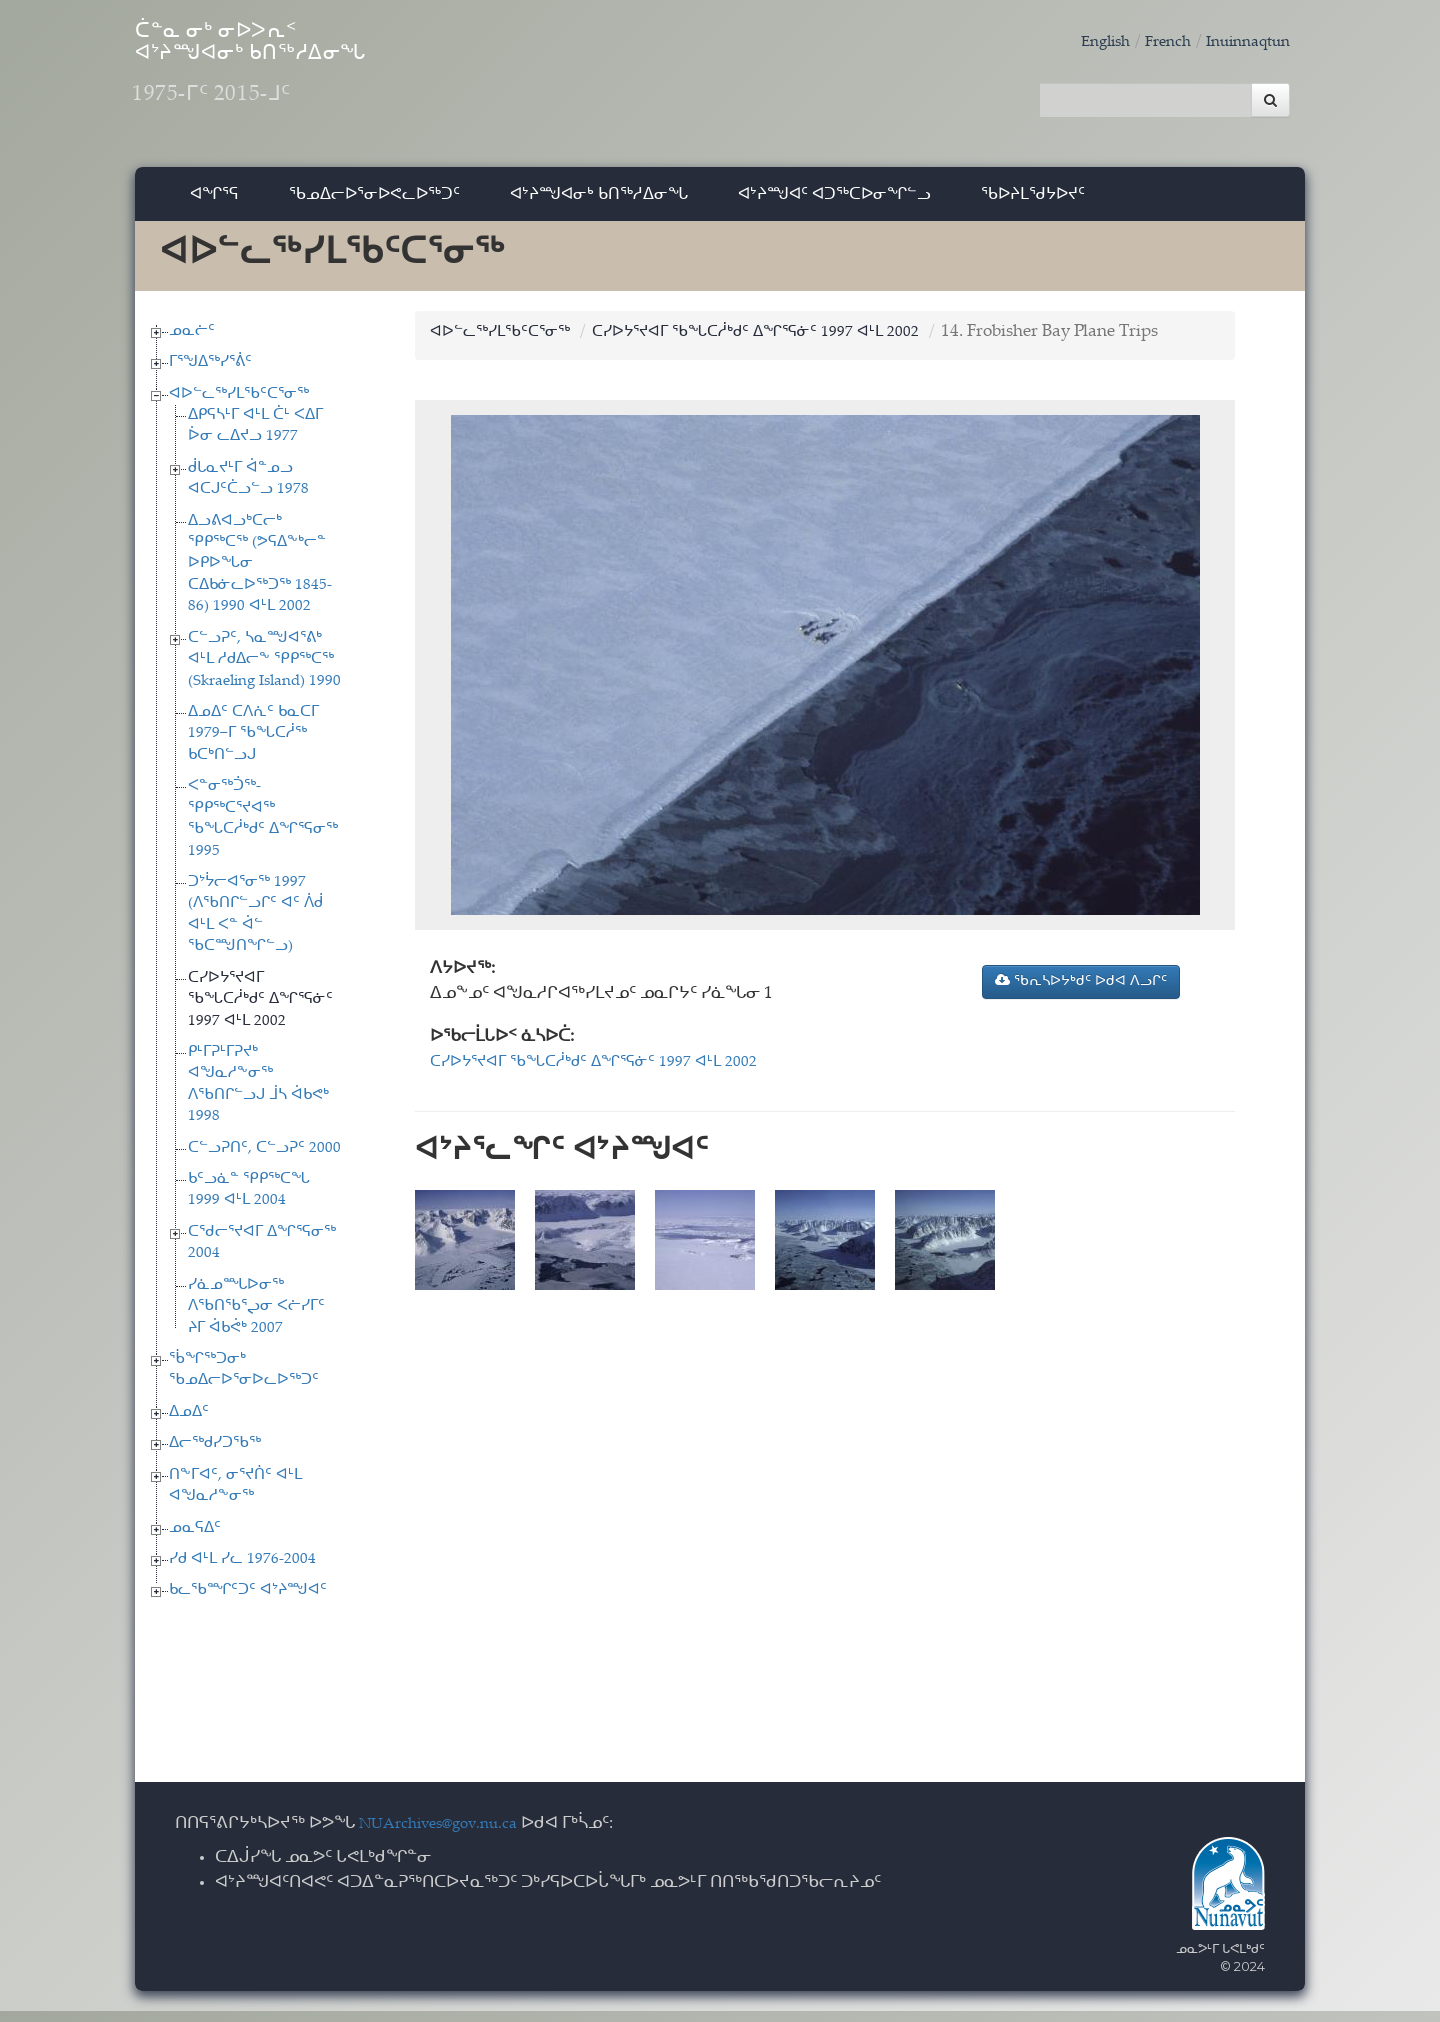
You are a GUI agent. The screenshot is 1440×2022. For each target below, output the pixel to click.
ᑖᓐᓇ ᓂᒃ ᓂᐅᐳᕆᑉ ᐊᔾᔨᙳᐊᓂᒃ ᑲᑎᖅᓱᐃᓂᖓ (329, 80)
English (1084, 42)
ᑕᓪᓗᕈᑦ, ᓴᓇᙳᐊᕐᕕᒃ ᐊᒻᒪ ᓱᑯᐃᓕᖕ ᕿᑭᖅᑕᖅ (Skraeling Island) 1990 (264, 671)
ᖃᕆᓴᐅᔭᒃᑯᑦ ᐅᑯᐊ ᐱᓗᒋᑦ (1081, 992)
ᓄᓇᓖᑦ (192, 341)
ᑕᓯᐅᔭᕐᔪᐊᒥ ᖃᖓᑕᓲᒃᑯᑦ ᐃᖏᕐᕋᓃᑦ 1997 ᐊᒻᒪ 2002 (260, 1010)
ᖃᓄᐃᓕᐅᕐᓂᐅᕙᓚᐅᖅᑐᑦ (374, 204)
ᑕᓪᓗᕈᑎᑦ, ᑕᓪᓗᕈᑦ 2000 (264, 1158)
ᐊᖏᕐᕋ (214, 204)
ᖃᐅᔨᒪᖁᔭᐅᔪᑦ (1033, 204)
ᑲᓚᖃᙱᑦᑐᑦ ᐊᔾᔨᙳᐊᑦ (248, 1601)
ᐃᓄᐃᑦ (189, 1423)
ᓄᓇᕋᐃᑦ (195, 1538)
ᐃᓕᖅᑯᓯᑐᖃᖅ (215, 1454)
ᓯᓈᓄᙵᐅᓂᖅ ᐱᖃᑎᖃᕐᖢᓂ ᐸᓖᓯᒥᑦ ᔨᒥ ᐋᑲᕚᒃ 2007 (256, 1318)
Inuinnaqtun (1242, 42)
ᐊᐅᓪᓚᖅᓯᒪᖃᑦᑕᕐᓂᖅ (239, 404)
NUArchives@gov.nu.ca (449, 1835)
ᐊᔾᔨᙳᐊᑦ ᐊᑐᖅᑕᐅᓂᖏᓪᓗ (834, 204)
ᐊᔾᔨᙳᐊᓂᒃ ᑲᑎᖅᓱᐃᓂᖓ (599, 204)
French (1153, 42)
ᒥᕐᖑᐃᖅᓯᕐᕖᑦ (210, 373)
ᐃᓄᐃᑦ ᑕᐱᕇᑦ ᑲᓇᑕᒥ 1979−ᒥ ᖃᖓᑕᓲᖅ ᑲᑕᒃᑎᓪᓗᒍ (253, 745)
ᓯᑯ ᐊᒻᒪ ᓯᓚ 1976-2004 (242, 1570)
